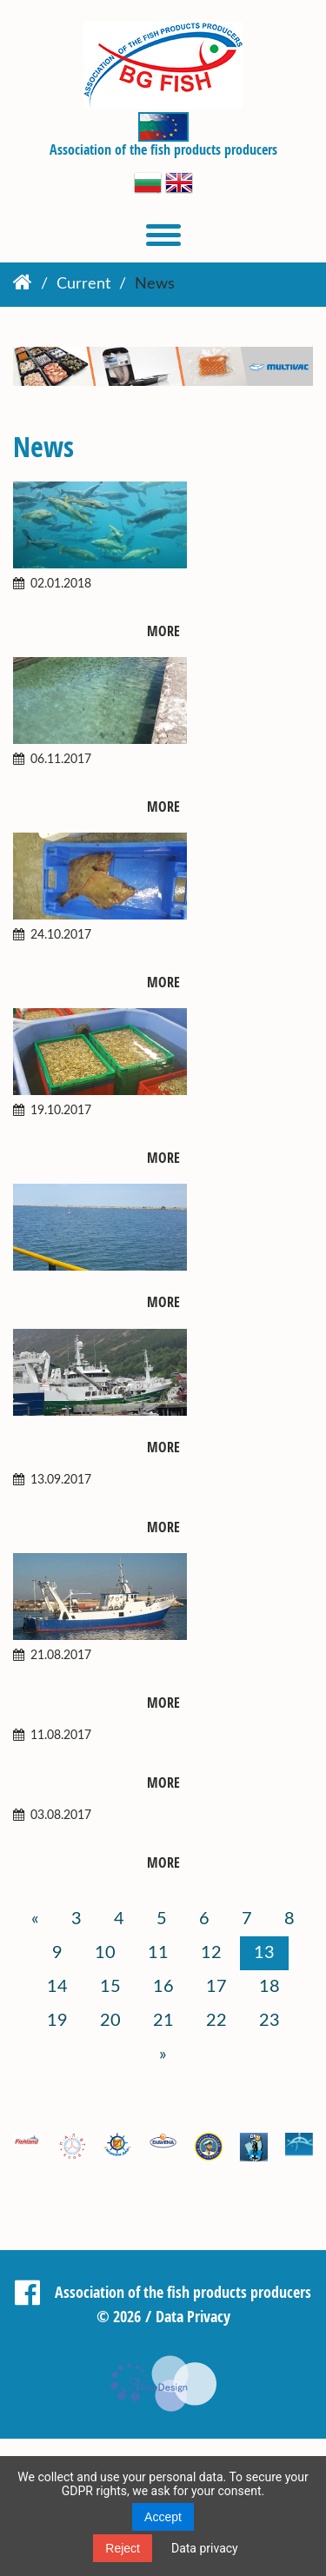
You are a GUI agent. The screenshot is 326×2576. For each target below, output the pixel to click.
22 (216, 2020)
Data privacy (204, 2548)
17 (216, 1986)
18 (269, 1986)
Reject (122, 2548)
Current (83, 284)
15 (110, 1986)
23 (269, 2020)
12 (211, 1953)
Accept (163, 2517)
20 (110, 2020)
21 (163, 2020)
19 (57, 2020)
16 (163, 1986)
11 (158, 1953)
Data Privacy (193, 2316)
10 (105, 1953)
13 (264, 1953)
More (163, 631)
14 (57, 1986)
